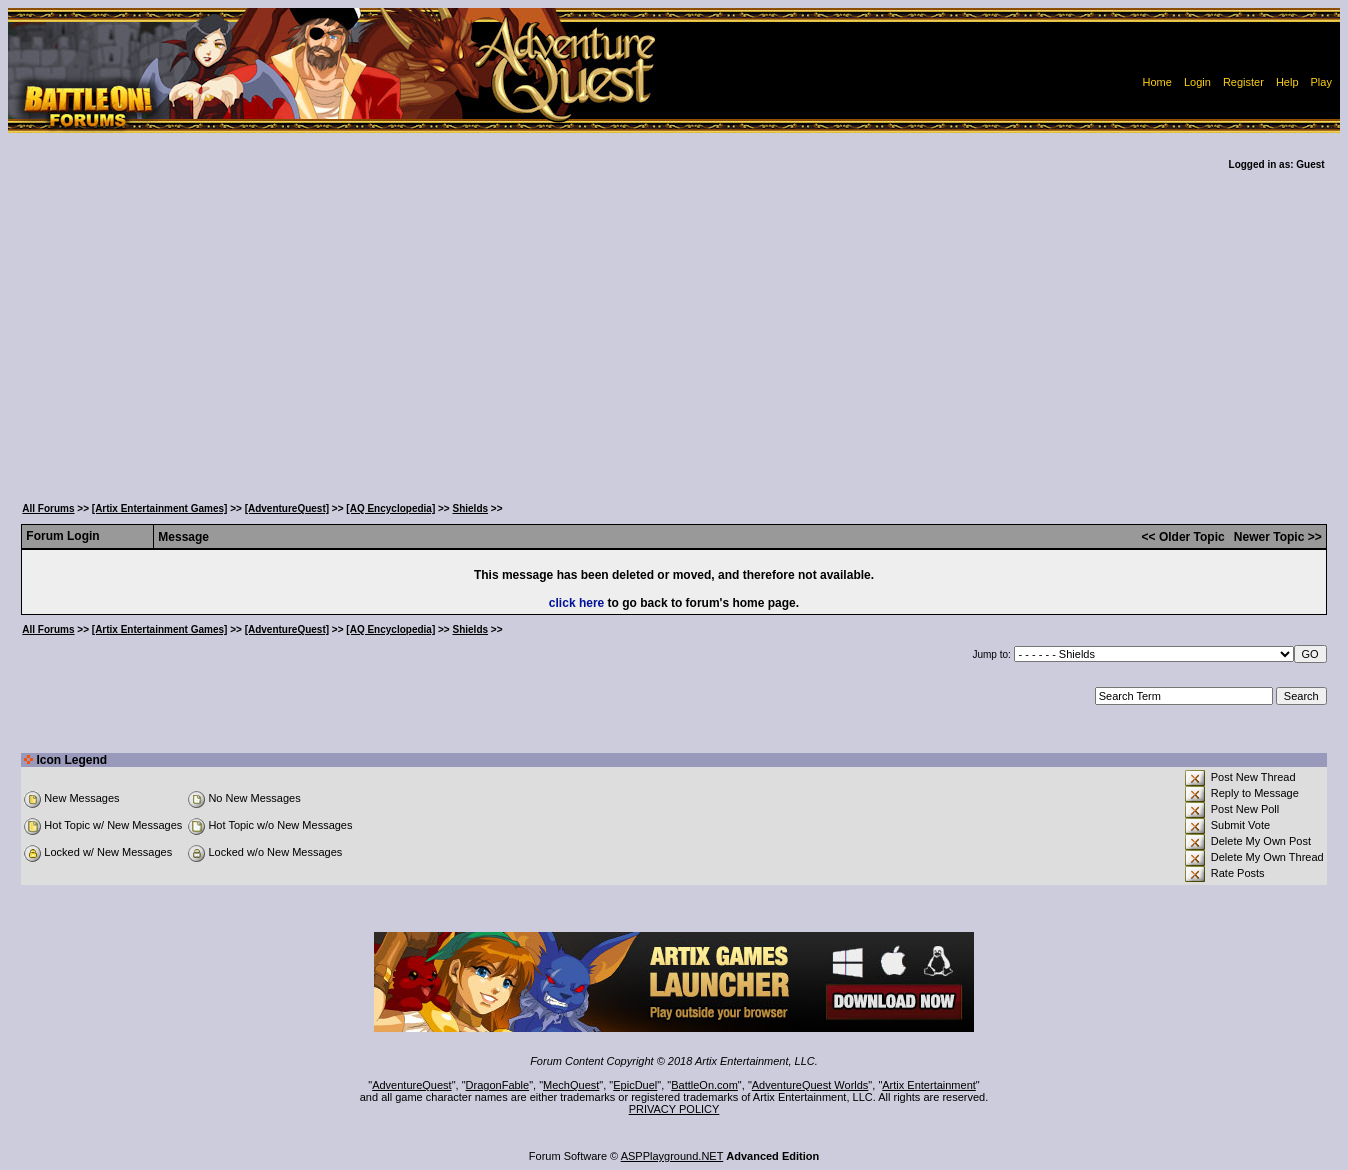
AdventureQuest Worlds (810, 1085)
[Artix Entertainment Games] (160, 508)
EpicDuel (635, 1085)
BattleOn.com (704, 1085)
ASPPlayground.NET (672, 1156)
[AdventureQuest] (287, 508)
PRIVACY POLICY (674, 1109)
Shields (471, 508)
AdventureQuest (412, 1085)
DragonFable (498, 1085)
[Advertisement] (674, 340)
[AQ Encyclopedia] (390, 508)
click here (576, 603)
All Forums (48, 508)
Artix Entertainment (929, 1085)
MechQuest (571, 1085)
